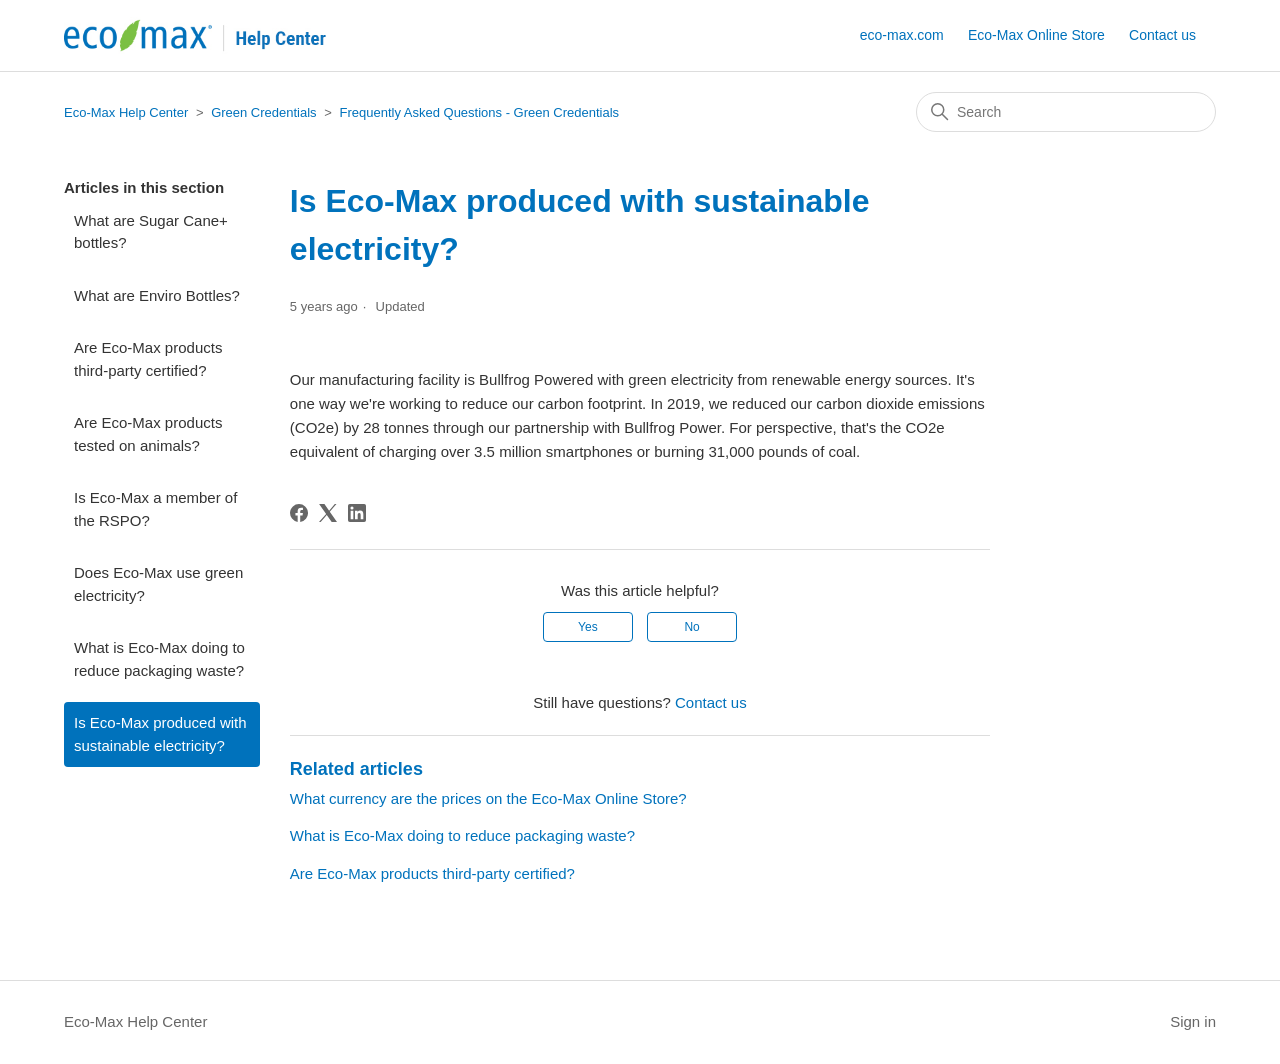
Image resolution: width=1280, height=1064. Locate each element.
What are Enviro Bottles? (157, 295)
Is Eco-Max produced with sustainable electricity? (160, 734)
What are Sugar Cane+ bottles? (151, 232)
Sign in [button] (1193, 1021)
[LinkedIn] (357, 513)
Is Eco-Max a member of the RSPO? (155, 509)
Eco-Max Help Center (126, 112)
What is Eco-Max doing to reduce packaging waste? (159, 659)
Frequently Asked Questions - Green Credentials (479, 112)
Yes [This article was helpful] (588, 627)
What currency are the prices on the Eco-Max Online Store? (488, 798)
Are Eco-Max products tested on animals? (148, 434)
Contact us (1162, 35)
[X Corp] (328, 513)
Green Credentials (264, 112)
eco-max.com (902, 35)
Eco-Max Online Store (1036, 35)
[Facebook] (299, 513)
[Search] (1066, 112)
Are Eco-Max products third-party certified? (148, 359)
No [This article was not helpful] (691, 627)
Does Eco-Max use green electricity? (158, 584)
